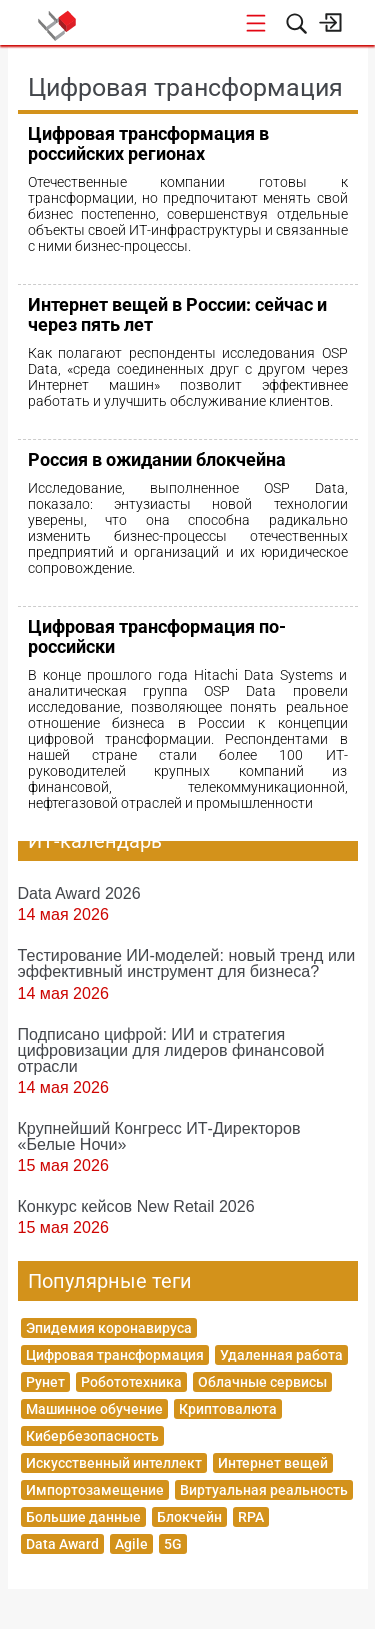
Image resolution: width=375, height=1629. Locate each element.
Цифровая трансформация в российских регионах (148, 143)
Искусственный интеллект (114, 1463)
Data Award (62, 1544)
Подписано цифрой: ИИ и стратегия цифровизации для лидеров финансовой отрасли (171, 1050)
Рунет (45, 1382)
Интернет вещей (273, 1463)
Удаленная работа (281, 1355)
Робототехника (131, 1382)
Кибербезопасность (92, 1436)
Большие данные (83, 1517)
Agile (131, 1544)
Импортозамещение (95, 1490)
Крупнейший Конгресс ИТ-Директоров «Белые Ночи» (159, 1136)
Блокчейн (189, 1517)
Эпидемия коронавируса (109, 1328)
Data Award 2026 (79, 893)
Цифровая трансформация (115, 1355)
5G (173, 1544)
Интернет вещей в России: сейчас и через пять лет (177, 314)
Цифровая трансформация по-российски (157, 636)
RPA (251, 1517)
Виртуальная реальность (264, 1490)
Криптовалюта (228, 1409)
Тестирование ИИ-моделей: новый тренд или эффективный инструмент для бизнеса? (187, 963)
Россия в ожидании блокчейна (157, 459)
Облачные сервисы (262, 1382)
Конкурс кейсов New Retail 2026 (136, 1206)
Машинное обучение (94, 1409)
